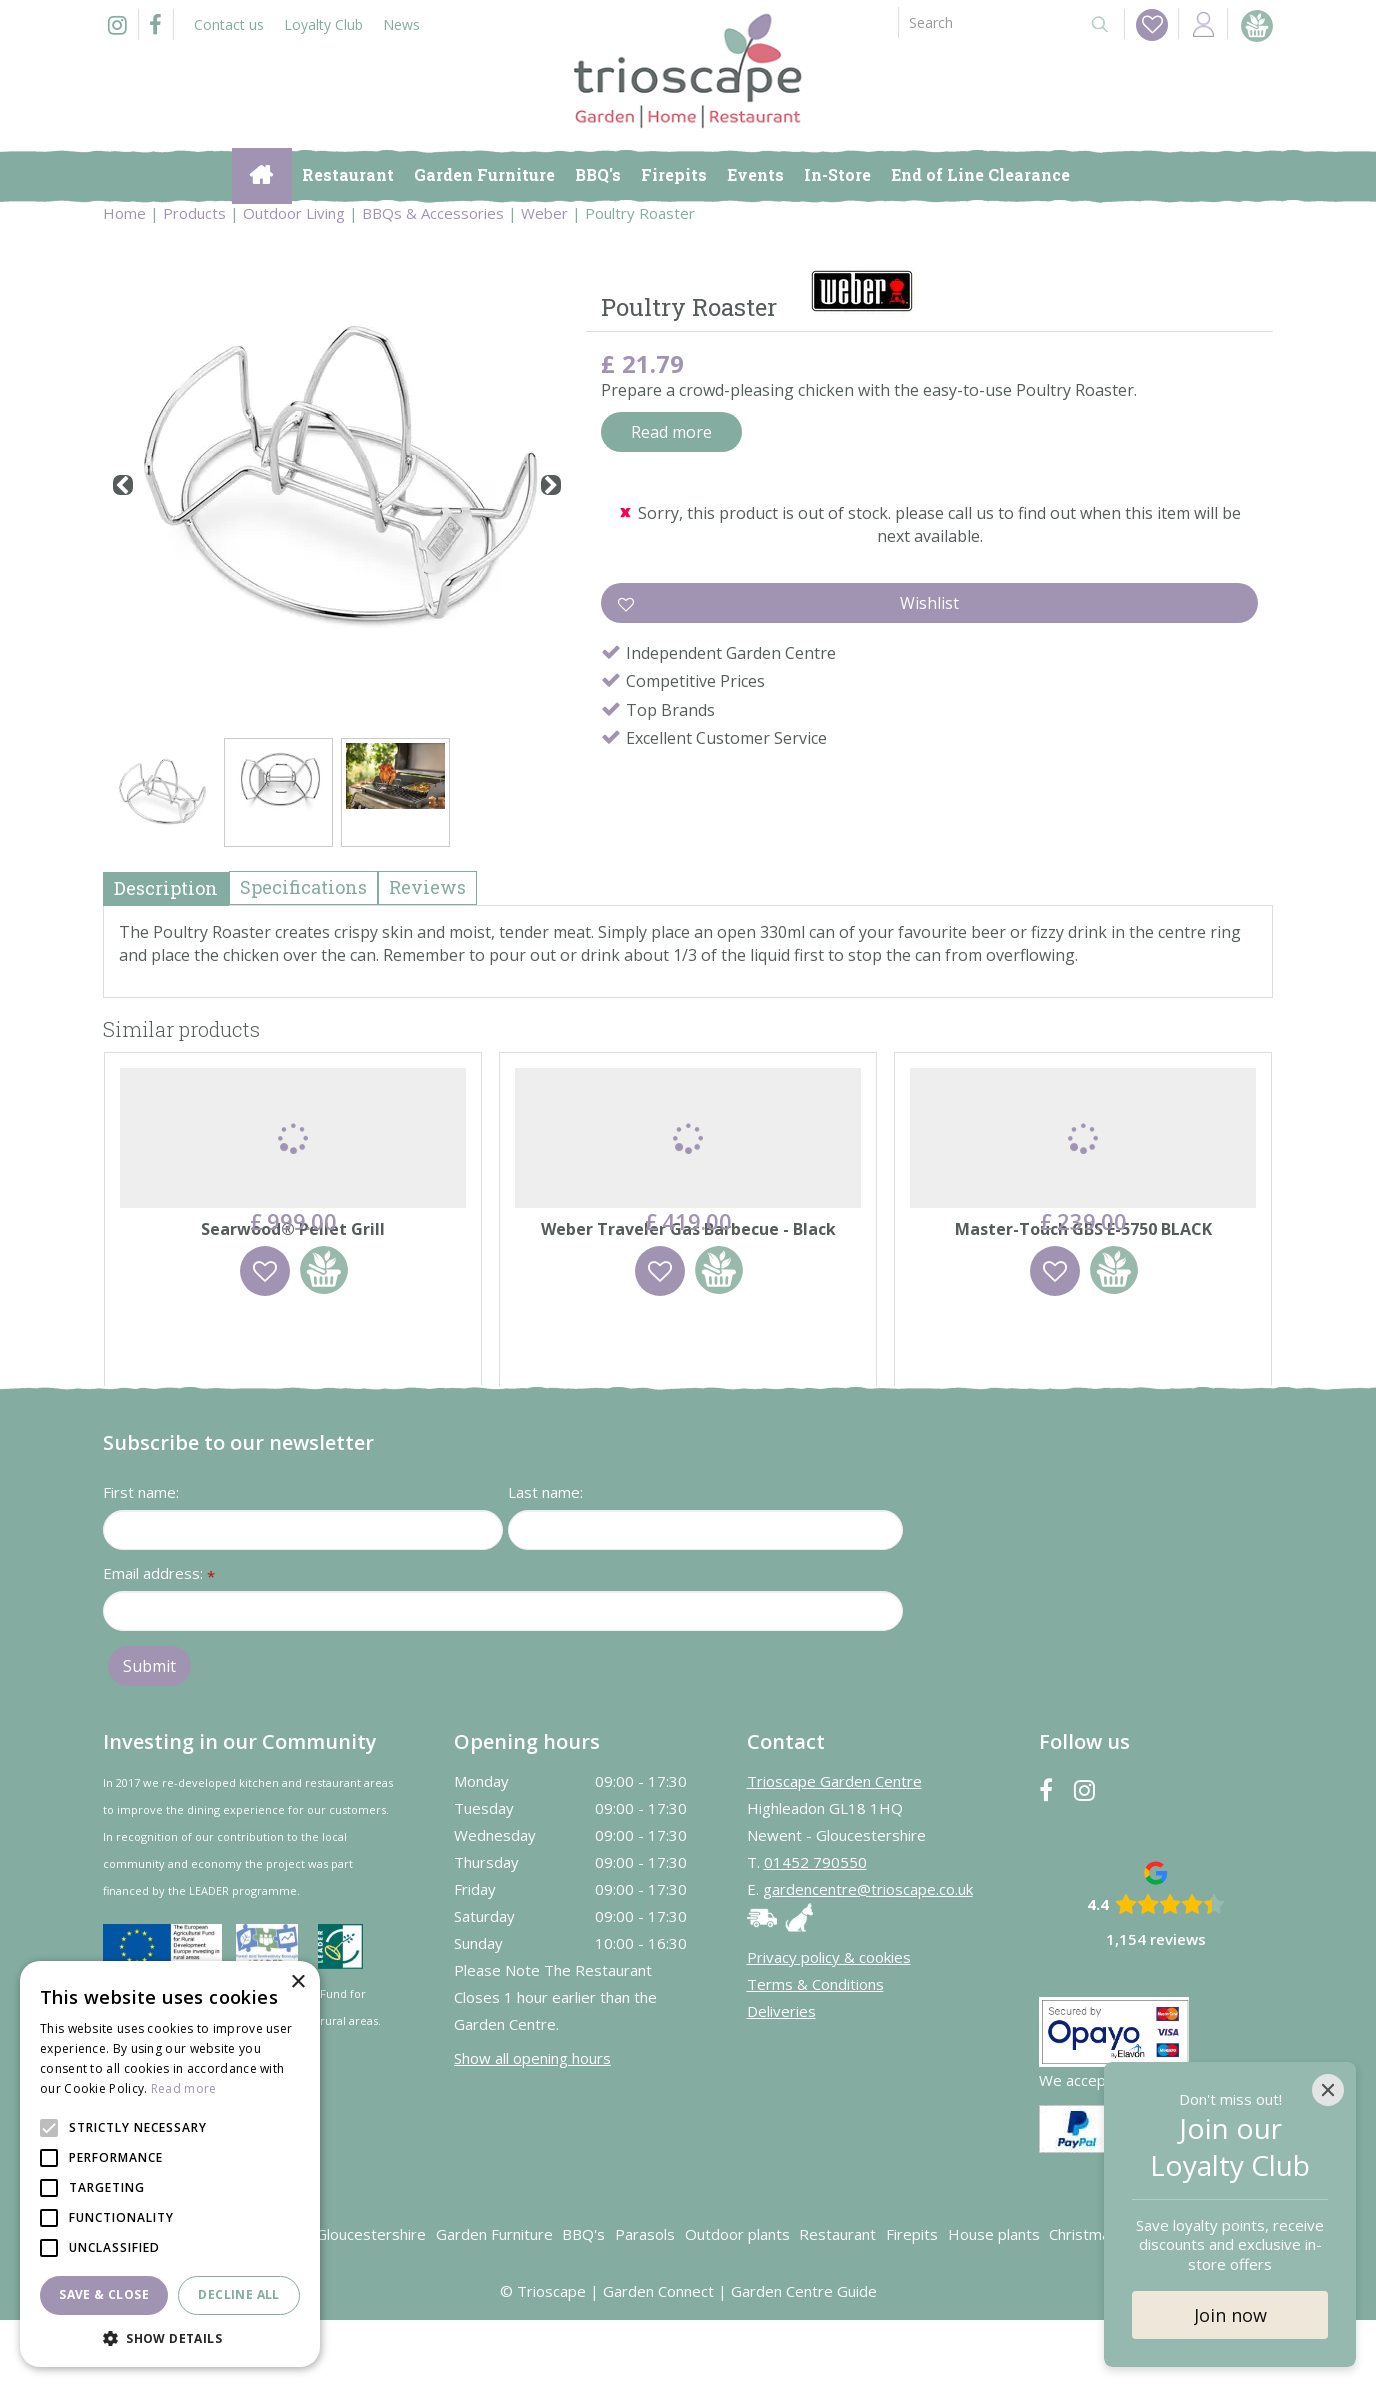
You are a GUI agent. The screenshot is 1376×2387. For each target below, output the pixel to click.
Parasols (645, 2301)
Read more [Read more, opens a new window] (184, 2088)
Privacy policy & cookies (829, 2024)
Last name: (545, 1559)
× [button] (297, 1982)
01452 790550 (815, 1929)
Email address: (159, 1641)
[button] (170, 2337)
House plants (994, 2301)
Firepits (912, 2301)
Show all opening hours (532, 2125)
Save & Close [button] (104, 2294)
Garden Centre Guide (804, 2358)
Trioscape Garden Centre (834, 1848)
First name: (141, 1559)
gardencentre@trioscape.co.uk (868, 1956)
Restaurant (837, 2301)
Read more (671, 432)
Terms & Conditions (815, 2051)
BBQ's (583, 2301)
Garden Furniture (494, 2301)
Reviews (427, 887)
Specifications (303, 887)
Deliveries (781, 2078)
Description (166, 888)
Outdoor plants (737, 2301)
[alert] (170, 2164)
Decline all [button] (238, 2294)
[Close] (1328, 2090)
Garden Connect (658, 2358)
